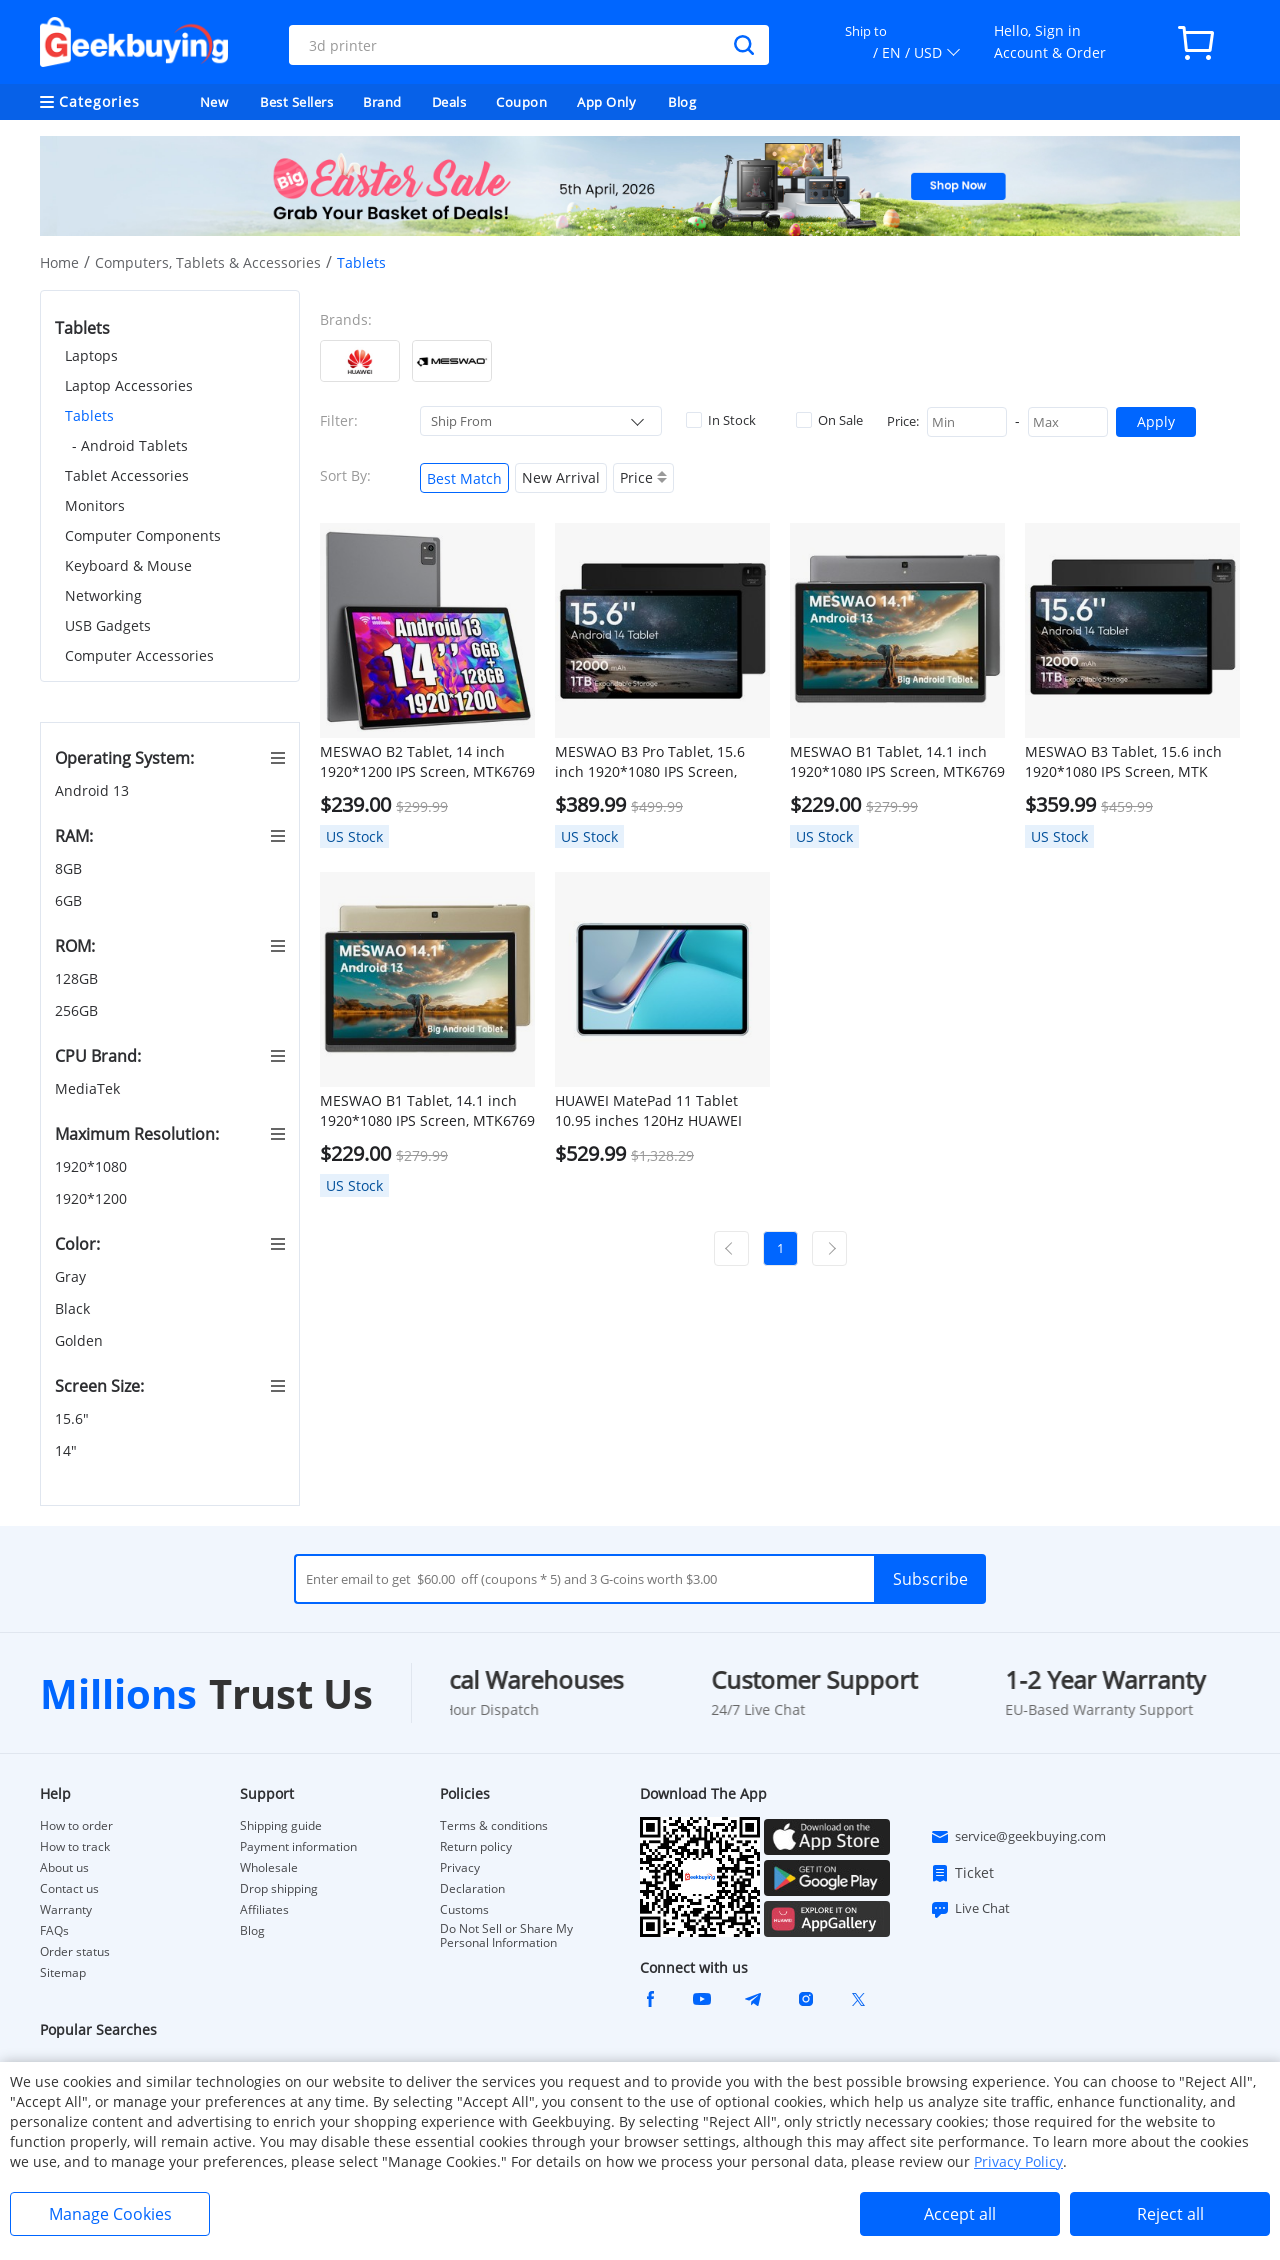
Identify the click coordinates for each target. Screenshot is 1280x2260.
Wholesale (269, 1868)
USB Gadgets (108, 625)
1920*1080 (93, 1166)
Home (59, 262)
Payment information (298, 1847)
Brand (382, 102)
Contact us (69, 1889)
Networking (103, 595)
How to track (75, 1847)
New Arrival (561, 477)
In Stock (721, 420)
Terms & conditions (494, 1826)
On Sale (829, 420)
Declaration (472, 1889)
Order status (75, 1952)
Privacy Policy (1018, 2161)
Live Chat (970, 1909)
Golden (81, 1340)
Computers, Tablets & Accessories (208, 262)
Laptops (91, 355)
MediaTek (89, 1088)
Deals (449, 102)
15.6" (74, 1418)
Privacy (460, 1868)
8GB (70, 868)
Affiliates (264, 1910)
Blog (682, 102)
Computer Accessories (139, 655)
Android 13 (94, 790)
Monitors (95, 505)
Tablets (89, 415)
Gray (72, 1276)
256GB (78, 1010)
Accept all (960, 2214)
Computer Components (143, 535)
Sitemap (63, 1972)
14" (68, 1450)
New (214, 102)
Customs (464, 1910)
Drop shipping (279, 1889)
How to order (76, 1826)
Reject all (1170, 2214)
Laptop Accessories (129, 385)
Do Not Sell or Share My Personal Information (506, 1936)
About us (64, 1868)
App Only (606, 102)
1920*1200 (93, 1198)
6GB (70, 900)
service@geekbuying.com (1018, 1837)
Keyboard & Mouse (128, 565)
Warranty (66, 1910)
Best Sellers (296, 102)
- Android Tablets (130, 445)
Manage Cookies (110, 2214)
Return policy (476, 1847)
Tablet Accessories (127, 475)
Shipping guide (281, 1826)
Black (74, 1308)
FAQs (54, 1931)
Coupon (521, 102)
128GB (78, 978)
